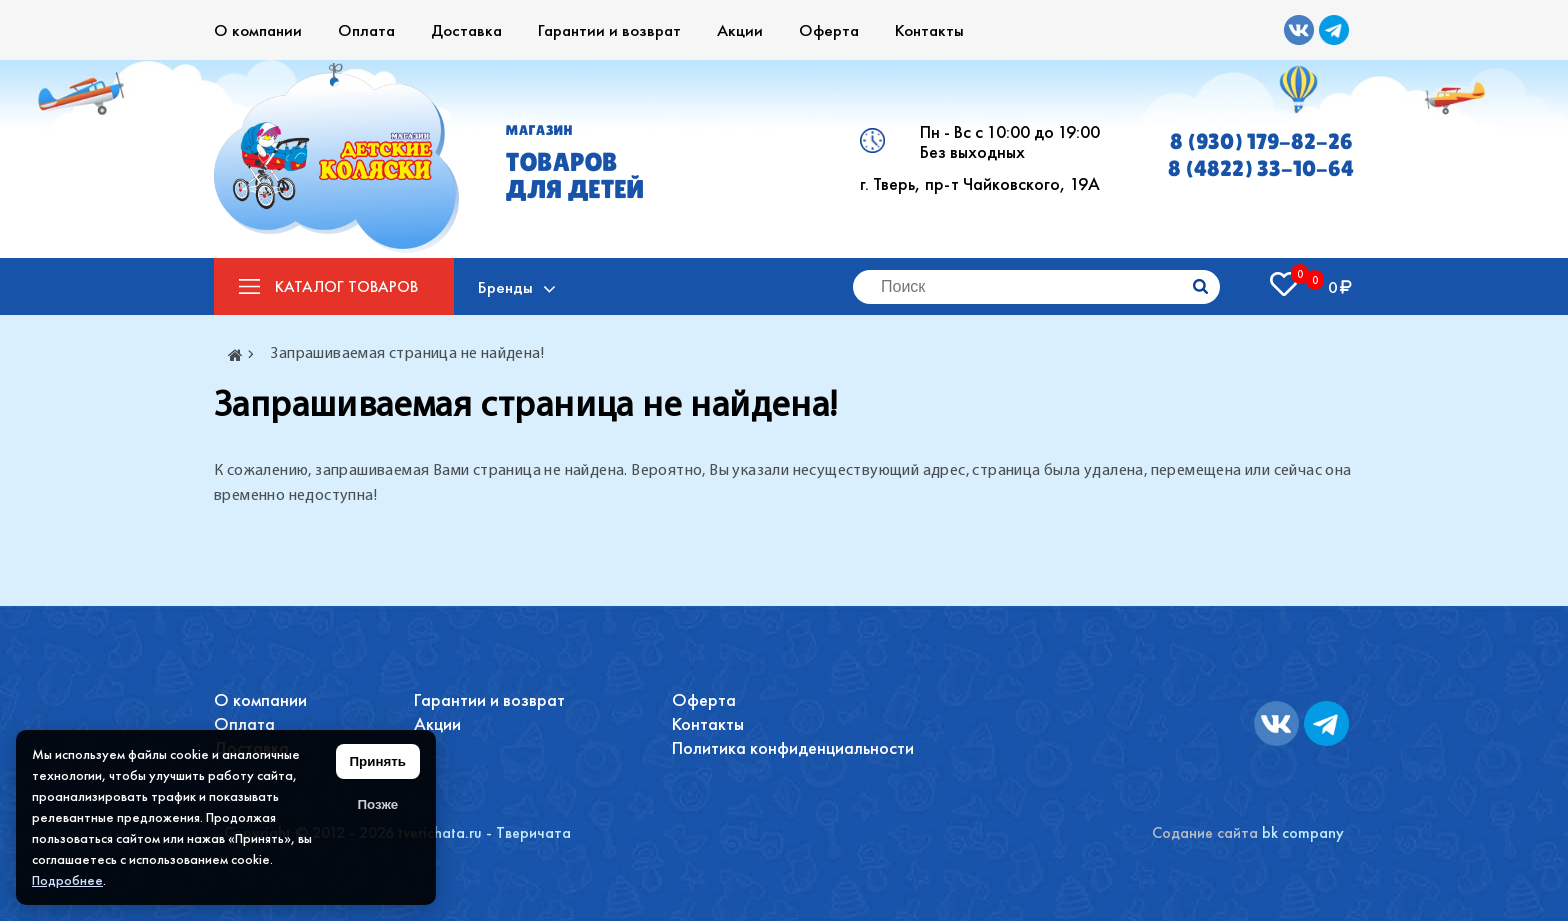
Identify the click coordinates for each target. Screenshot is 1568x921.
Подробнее (67, 880)
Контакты (929, 30)
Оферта (829, 30)
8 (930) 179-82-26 (1261, 141)
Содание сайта (1205, 832)
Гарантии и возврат (609, 30)
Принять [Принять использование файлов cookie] (378, 761)
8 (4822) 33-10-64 (1261, 168)
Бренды (506, 287)
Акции (740, 30)
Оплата (366, 30)
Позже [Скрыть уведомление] (377, 804)
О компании (258, 30)
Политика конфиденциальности (793, 747)
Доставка (466, 30)
